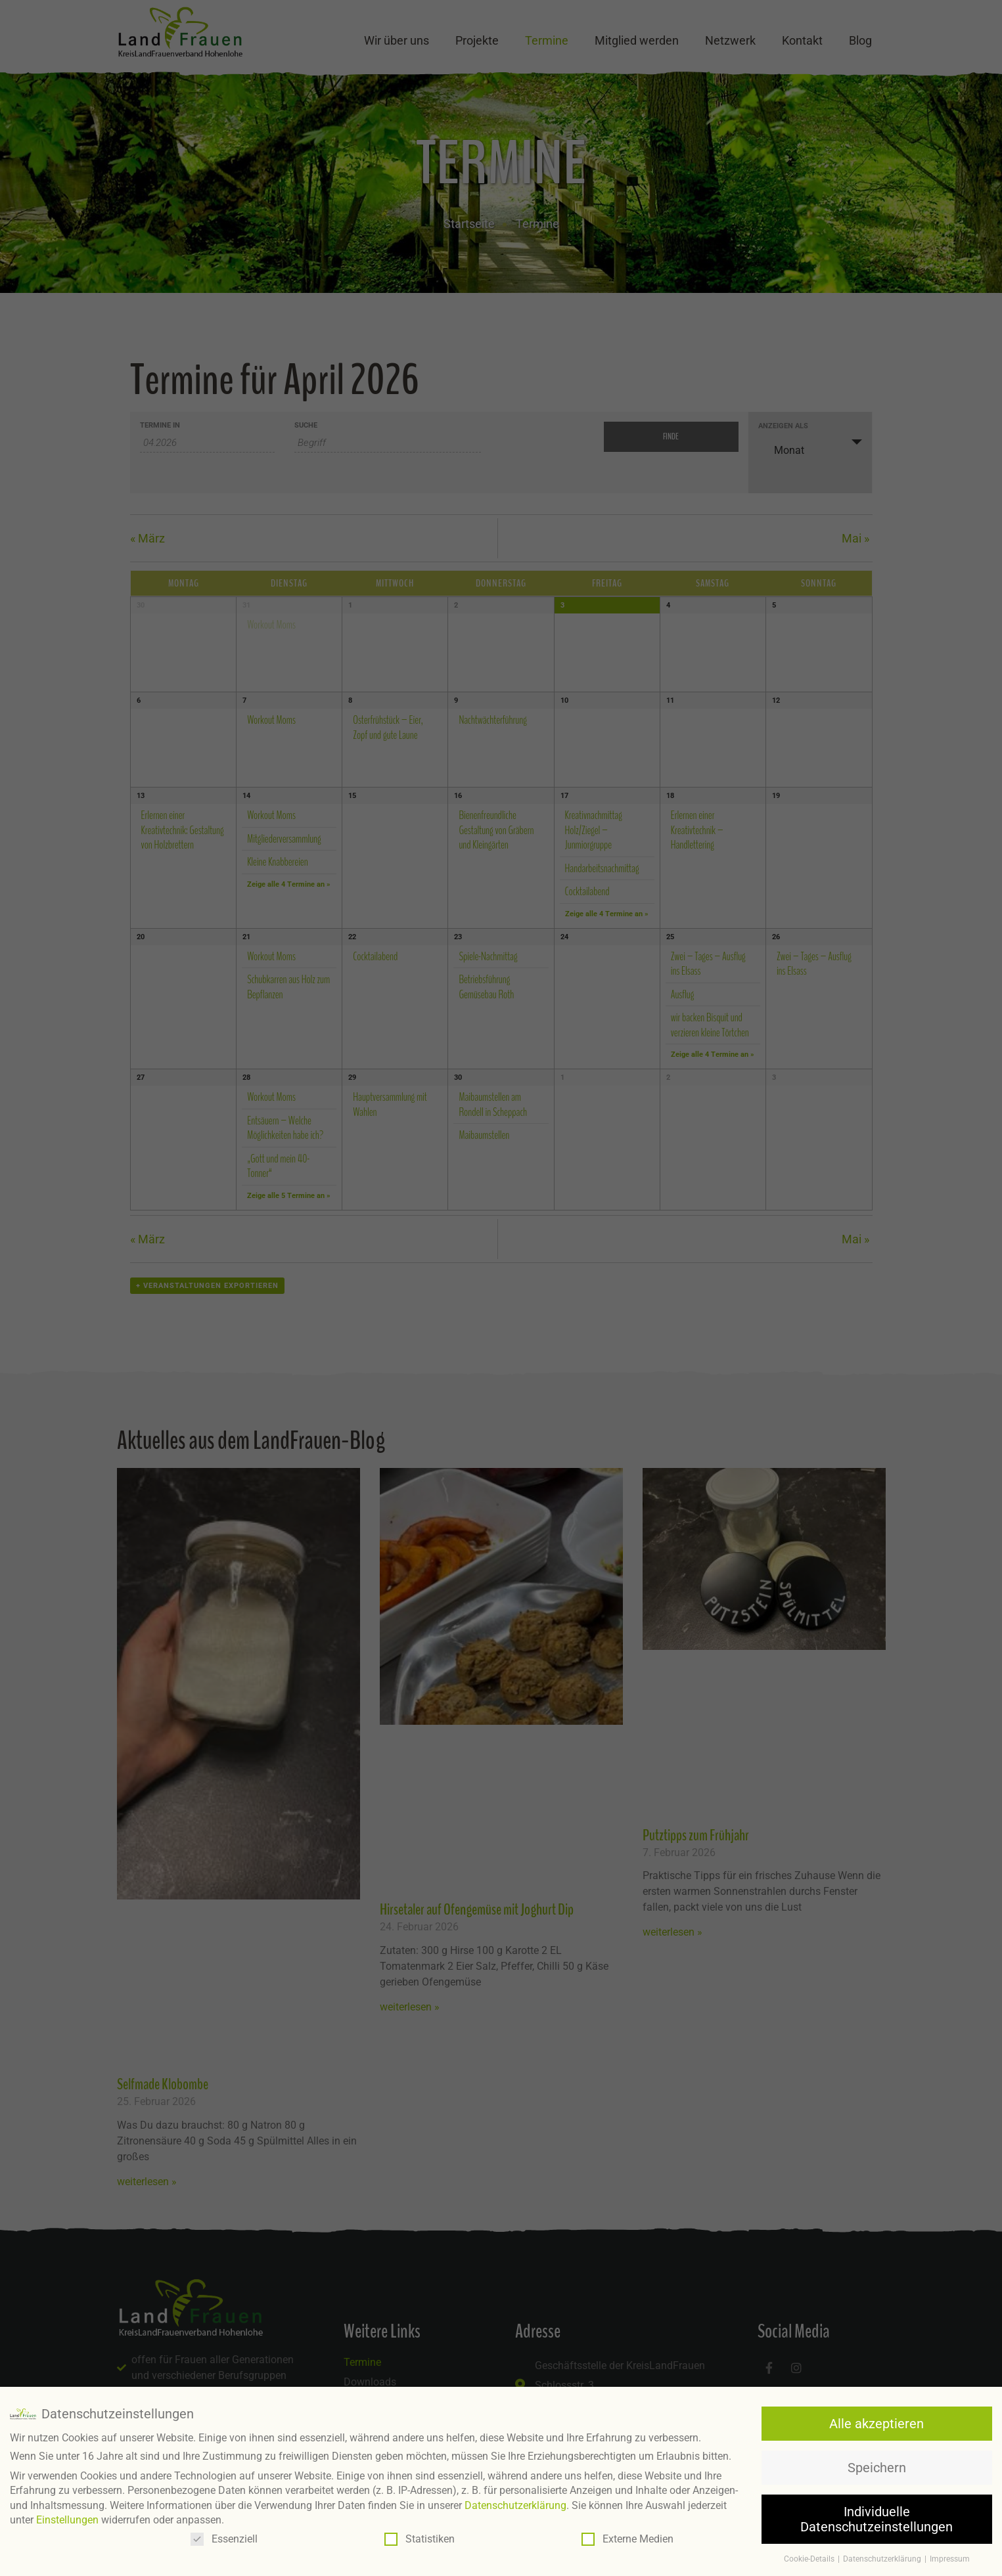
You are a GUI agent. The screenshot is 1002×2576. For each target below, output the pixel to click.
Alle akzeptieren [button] (876, 2422)
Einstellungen (67, 2518)
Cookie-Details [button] (810, 2557)
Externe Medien (627, 2537)
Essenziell (224, 2537)
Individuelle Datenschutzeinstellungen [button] (876, 2517)
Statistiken (419, 2537)
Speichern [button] (877, 2466)
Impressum (950, 2557)
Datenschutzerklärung (515, 2503)
